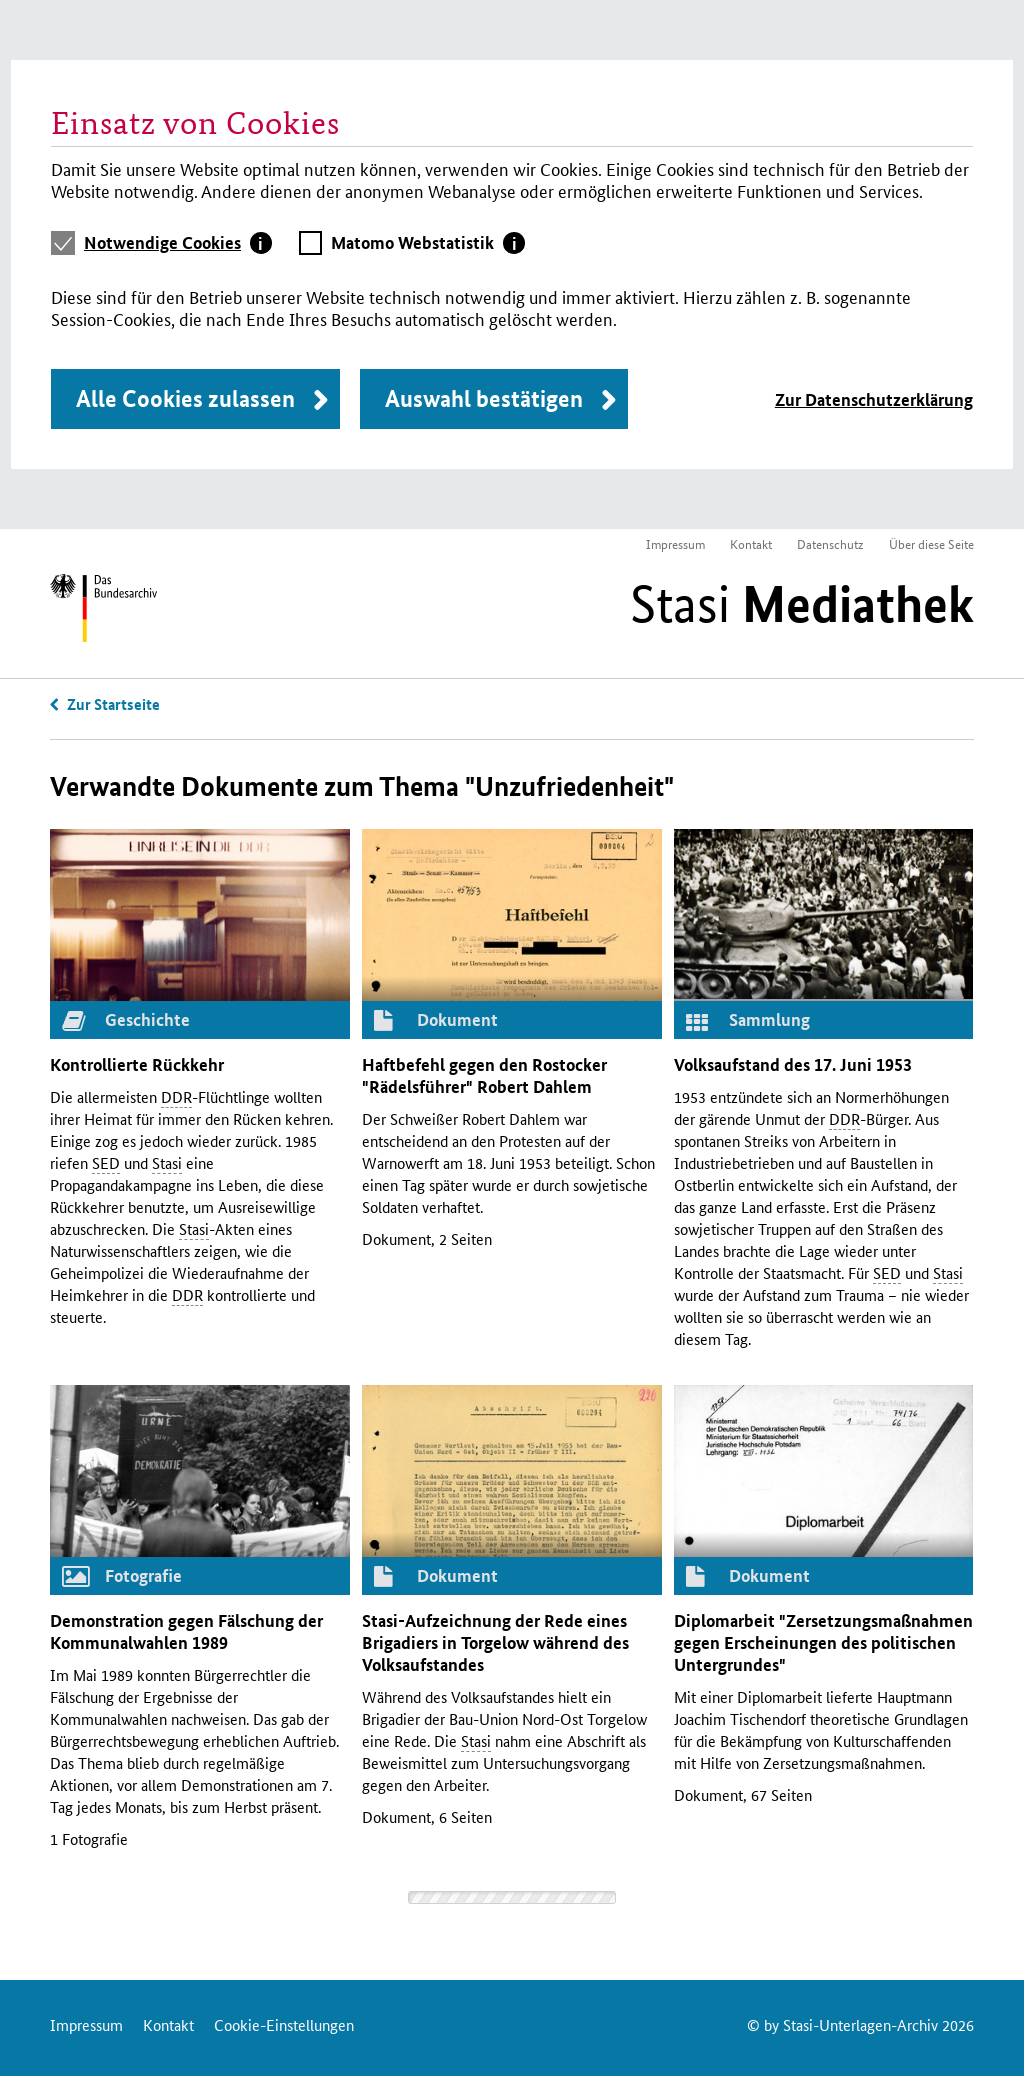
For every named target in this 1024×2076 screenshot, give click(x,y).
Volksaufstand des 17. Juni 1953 (793, 1064)
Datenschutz (830, 543)
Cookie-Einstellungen (284, 2024)
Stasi (802, 604)
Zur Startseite (113, 704)
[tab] (178, 243)
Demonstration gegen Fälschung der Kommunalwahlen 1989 (186, 1631)
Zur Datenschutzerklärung (874, 399)
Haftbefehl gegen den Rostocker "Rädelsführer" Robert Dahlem (484, 1075)
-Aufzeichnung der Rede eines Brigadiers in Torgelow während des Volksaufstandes (495, 1642)
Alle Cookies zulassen (185, 398)
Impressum (675, 543)
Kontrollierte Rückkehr (137, 1064)
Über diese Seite (931, 543)
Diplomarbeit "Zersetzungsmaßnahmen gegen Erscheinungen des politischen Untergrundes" (823, 1642)
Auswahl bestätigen (484, 398)
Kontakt (751, 543)
